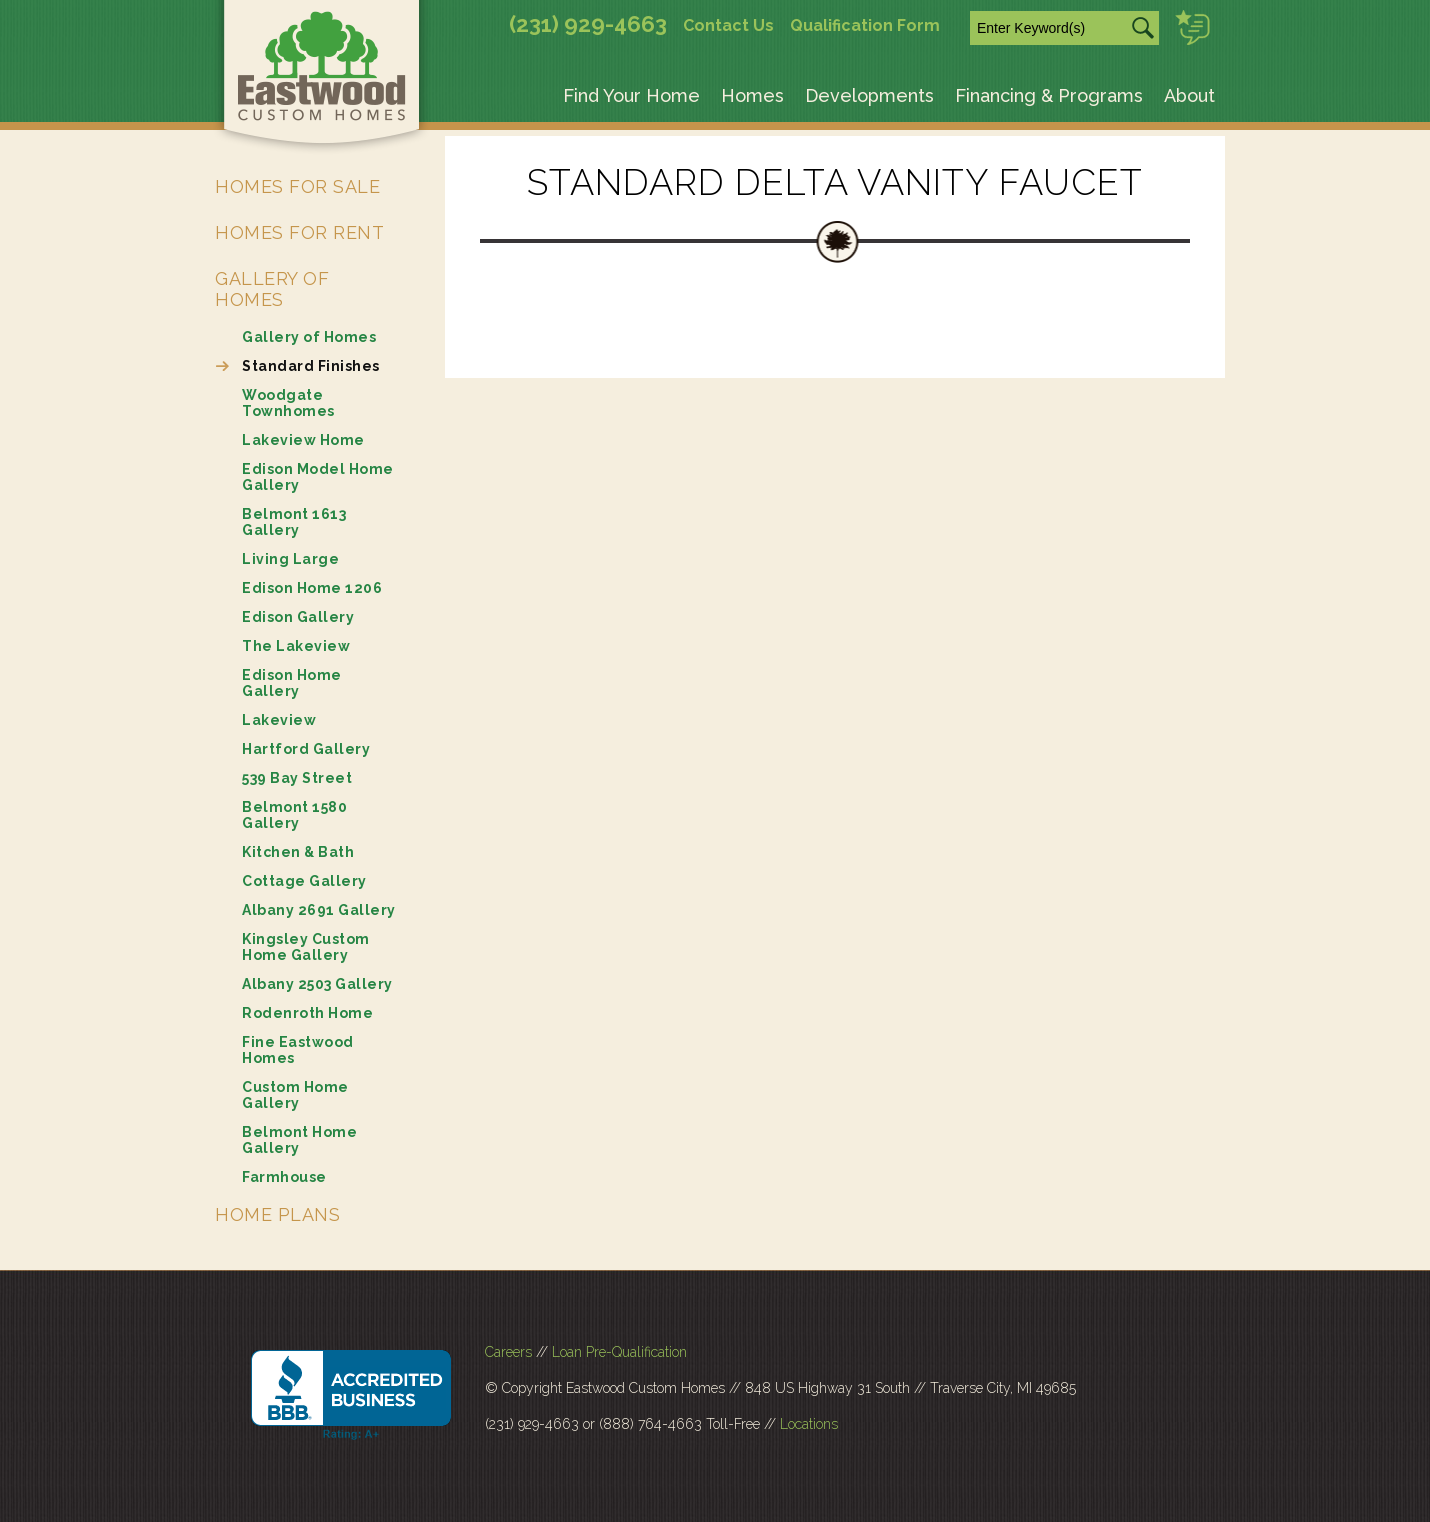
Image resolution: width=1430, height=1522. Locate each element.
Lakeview (279, 720)
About (1189, 95)
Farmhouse (284, 1177)
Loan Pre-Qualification (619, 1352)
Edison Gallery (298, 617)
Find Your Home (631, 95)
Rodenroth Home (307, 1013)
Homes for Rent (299, 232)
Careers (508, 1352)
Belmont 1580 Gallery (294, 815)
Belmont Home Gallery (299, 1140)
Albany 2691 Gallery (319, 910)
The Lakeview (296, 646)
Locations (809, 1424)
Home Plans (277, 1214)
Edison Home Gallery (292, 683)
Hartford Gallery (306, 749)
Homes (752, 95)
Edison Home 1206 (312, 588)
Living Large (290, 559)
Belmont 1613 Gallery (294, 522)
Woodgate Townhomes (288, 403)
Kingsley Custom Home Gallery (306, 947)
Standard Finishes (311, 366)
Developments (869, 95)
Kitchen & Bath (298, 852)
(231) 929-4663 (588, 24)
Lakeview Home (303, 440)
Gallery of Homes (272, 289)
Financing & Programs (1049, 95)
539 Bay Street (297, 778)
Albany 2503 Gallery (317, 984)
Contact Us (728, 25)
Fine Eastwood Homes (298, 1050)
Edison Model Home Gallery (318, 477)
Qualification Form (865, 25)
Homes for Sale (297, 186)
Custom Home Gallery (295, 1095)
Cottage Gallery (304, 881)
